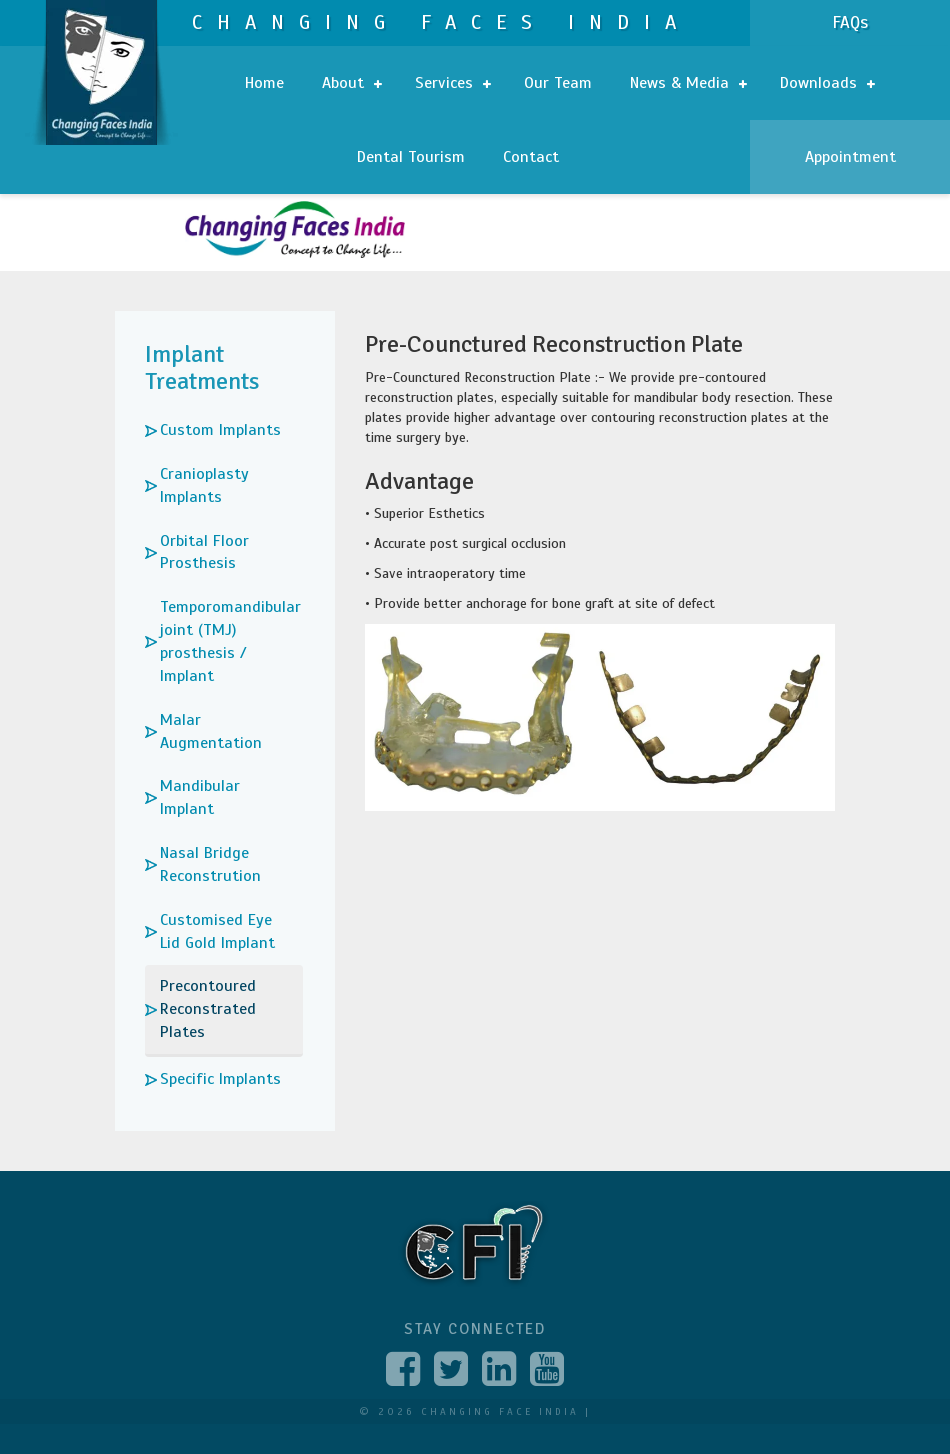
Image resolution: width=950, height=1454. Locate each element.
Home (264, 83)
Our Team (558, 83)
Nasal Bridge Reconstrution (210, 864)
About (352, 83)
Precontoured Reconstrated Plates (208, 1009)
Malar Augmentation (211, 731)
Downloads (827, 83)
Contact (531, 157)
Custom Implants (220, 430)
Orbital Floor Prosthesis (204, 552)
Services (453, 83)
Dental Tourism (411, 157)
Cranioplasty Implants (204, 485)
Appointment (850, 157)
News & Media (688, 83)
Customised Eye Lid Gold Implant (217, 931)
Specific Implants (220, 1079)
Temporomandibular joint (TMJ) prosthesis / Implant (230, 641)
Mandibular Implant (200, 797)
